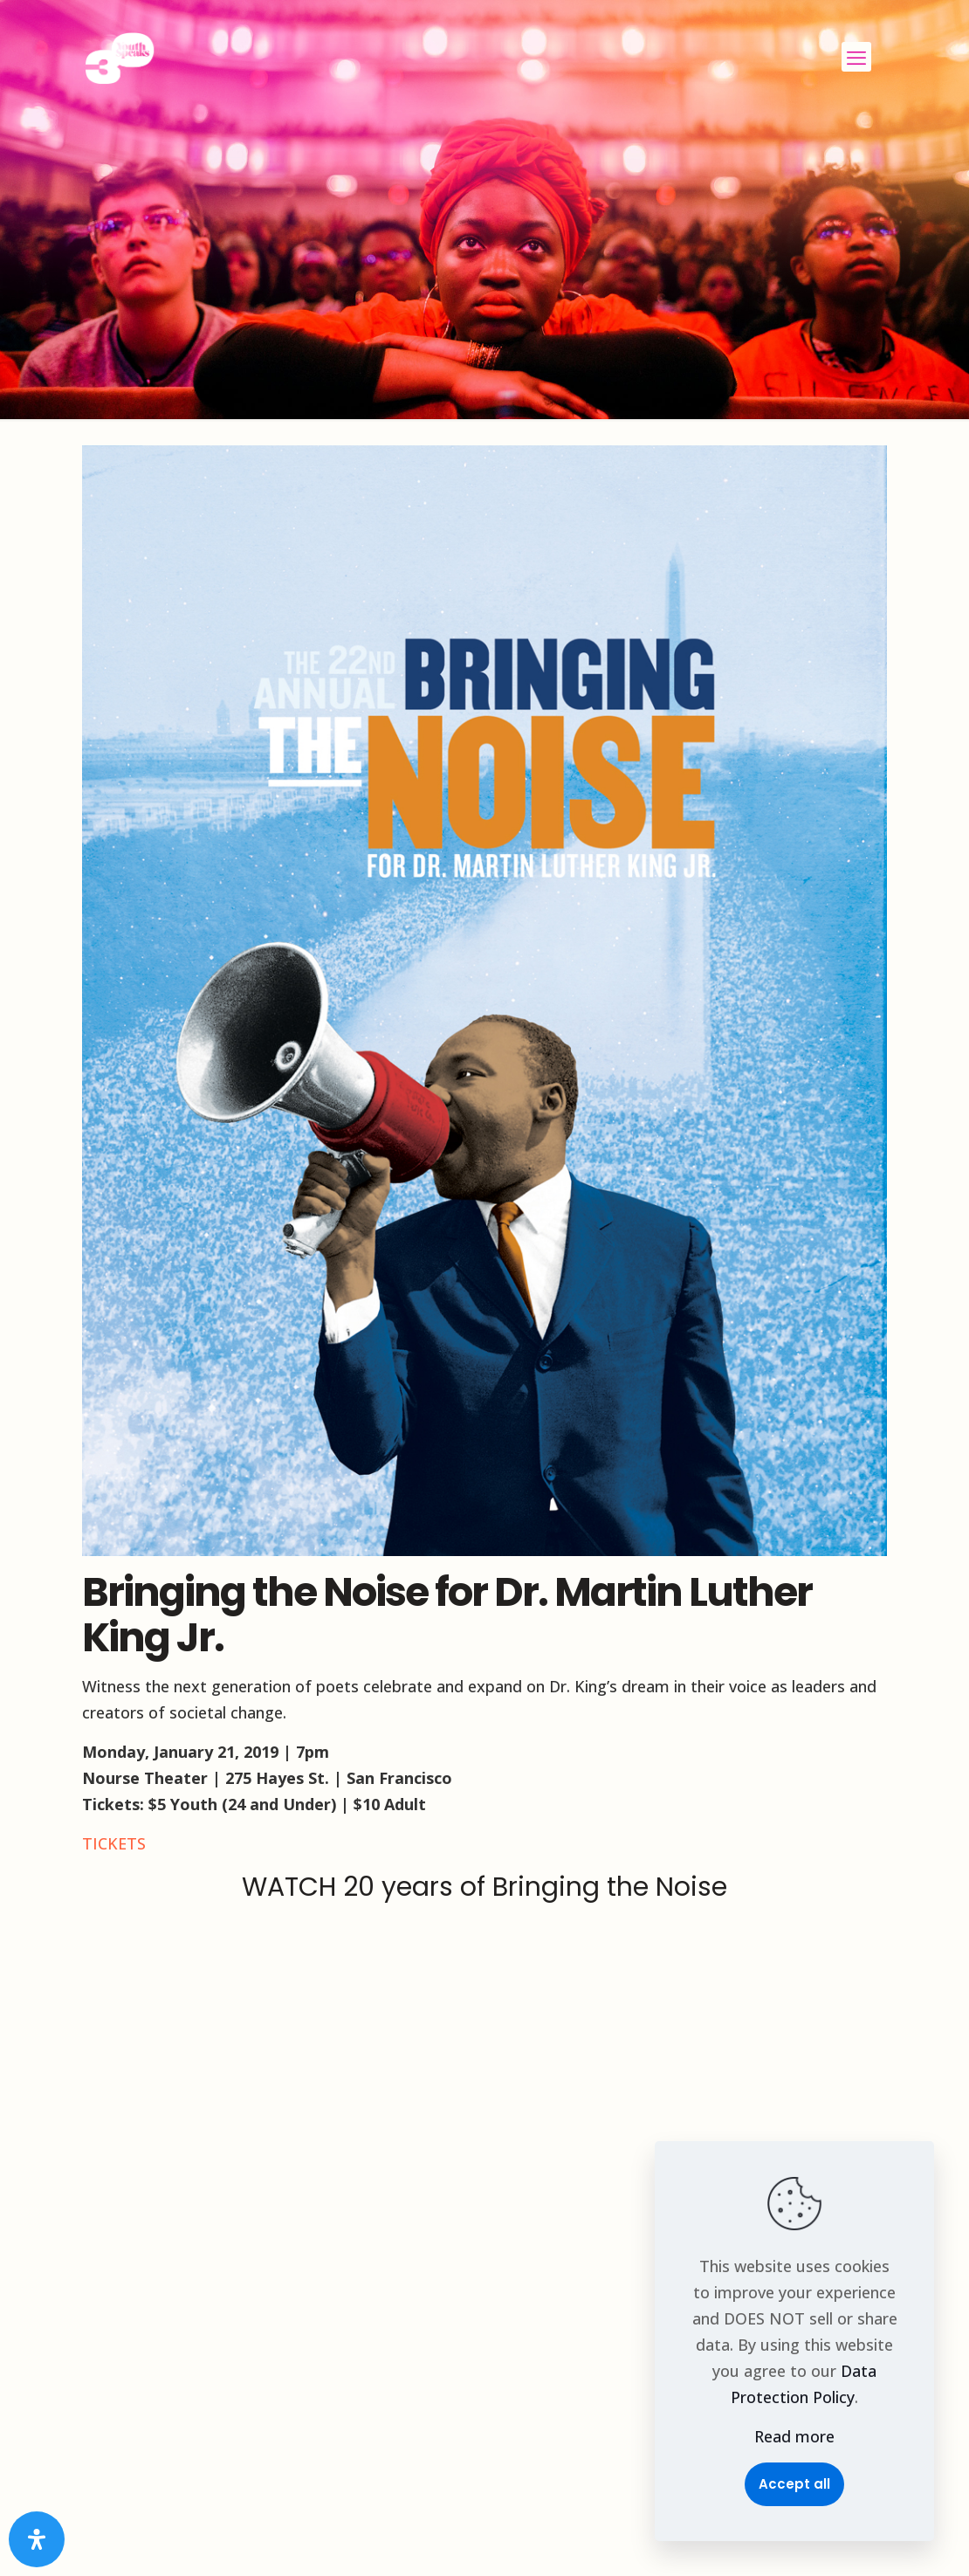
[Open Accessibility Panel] (37, 2539)
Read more (794, 2436)
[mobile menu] (856, 57)
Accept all (794, 2484)
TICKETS (114, 1843)
